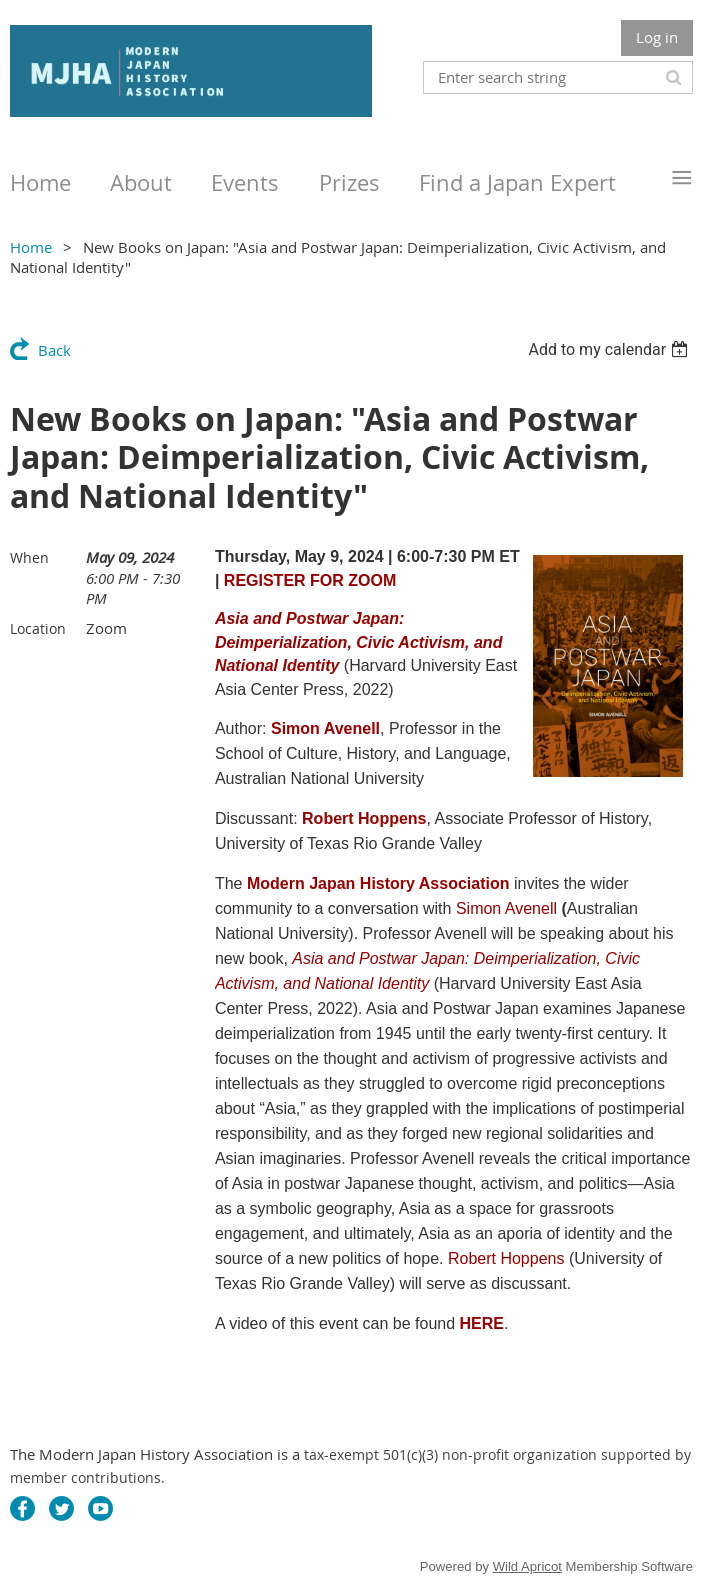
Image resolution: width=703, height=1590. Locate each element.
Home (31, 247)
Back (54, 350)
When (29, 557)
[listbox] (610, 349)
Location (38, 628)
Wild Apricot (527, 1566)
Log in (657, 37)
